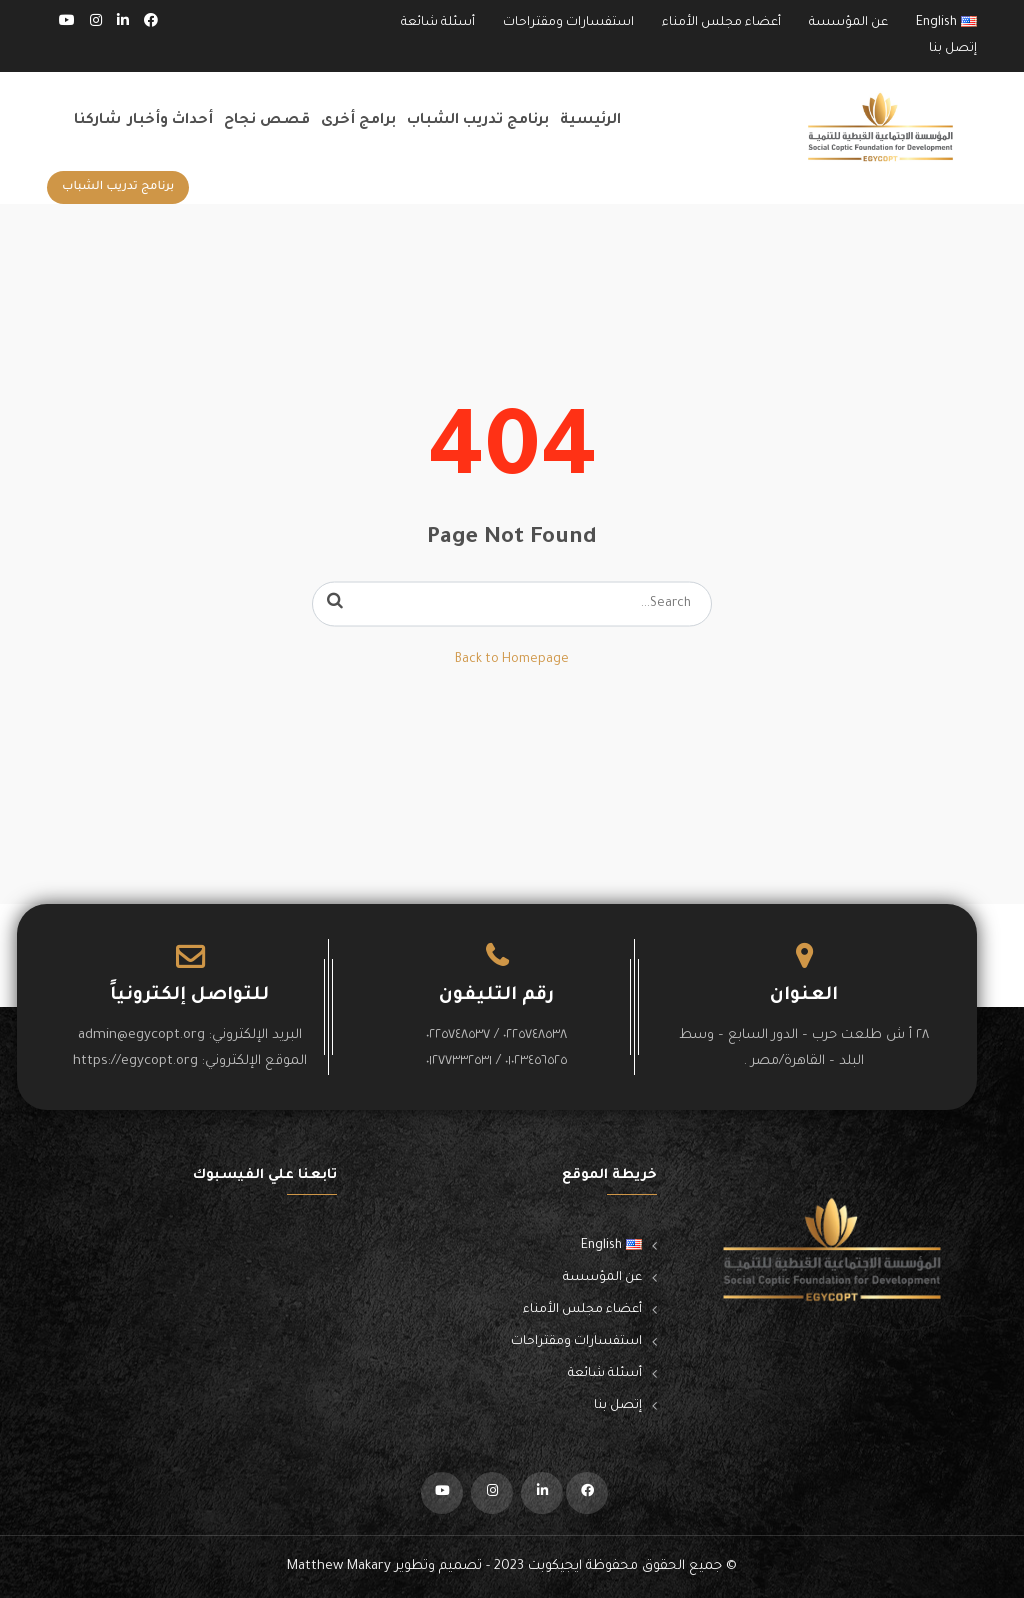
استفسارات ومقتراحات (568, 23)
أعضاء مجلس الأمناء (721, 23)
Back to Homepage (512, 660)
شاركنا (97, 121)
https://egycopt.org (135, 1061)
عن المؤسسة (848, 23)
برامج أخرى (358, 121)
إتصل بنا (953, 49)
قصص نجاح (267, 121)
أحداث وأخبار (170, 121)
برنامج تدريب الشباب (478, 121)
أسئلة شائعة (438, 23)
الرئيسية (590, 121)
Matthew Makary (339, 1566)
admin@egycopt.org (141, 1035)
